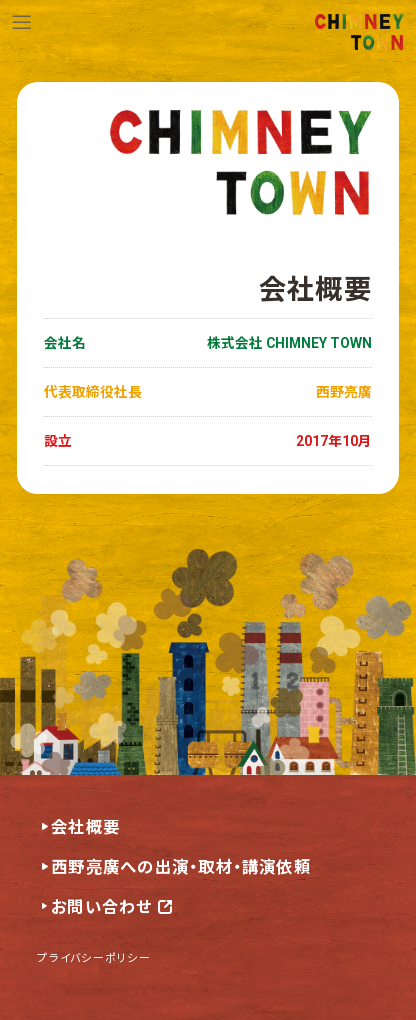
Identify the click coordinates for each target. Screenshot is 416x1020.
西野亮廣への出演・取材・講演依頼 (181, 867)
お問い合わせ (101, 907)
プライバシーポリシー (93, 957)
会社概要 (85, 827)
